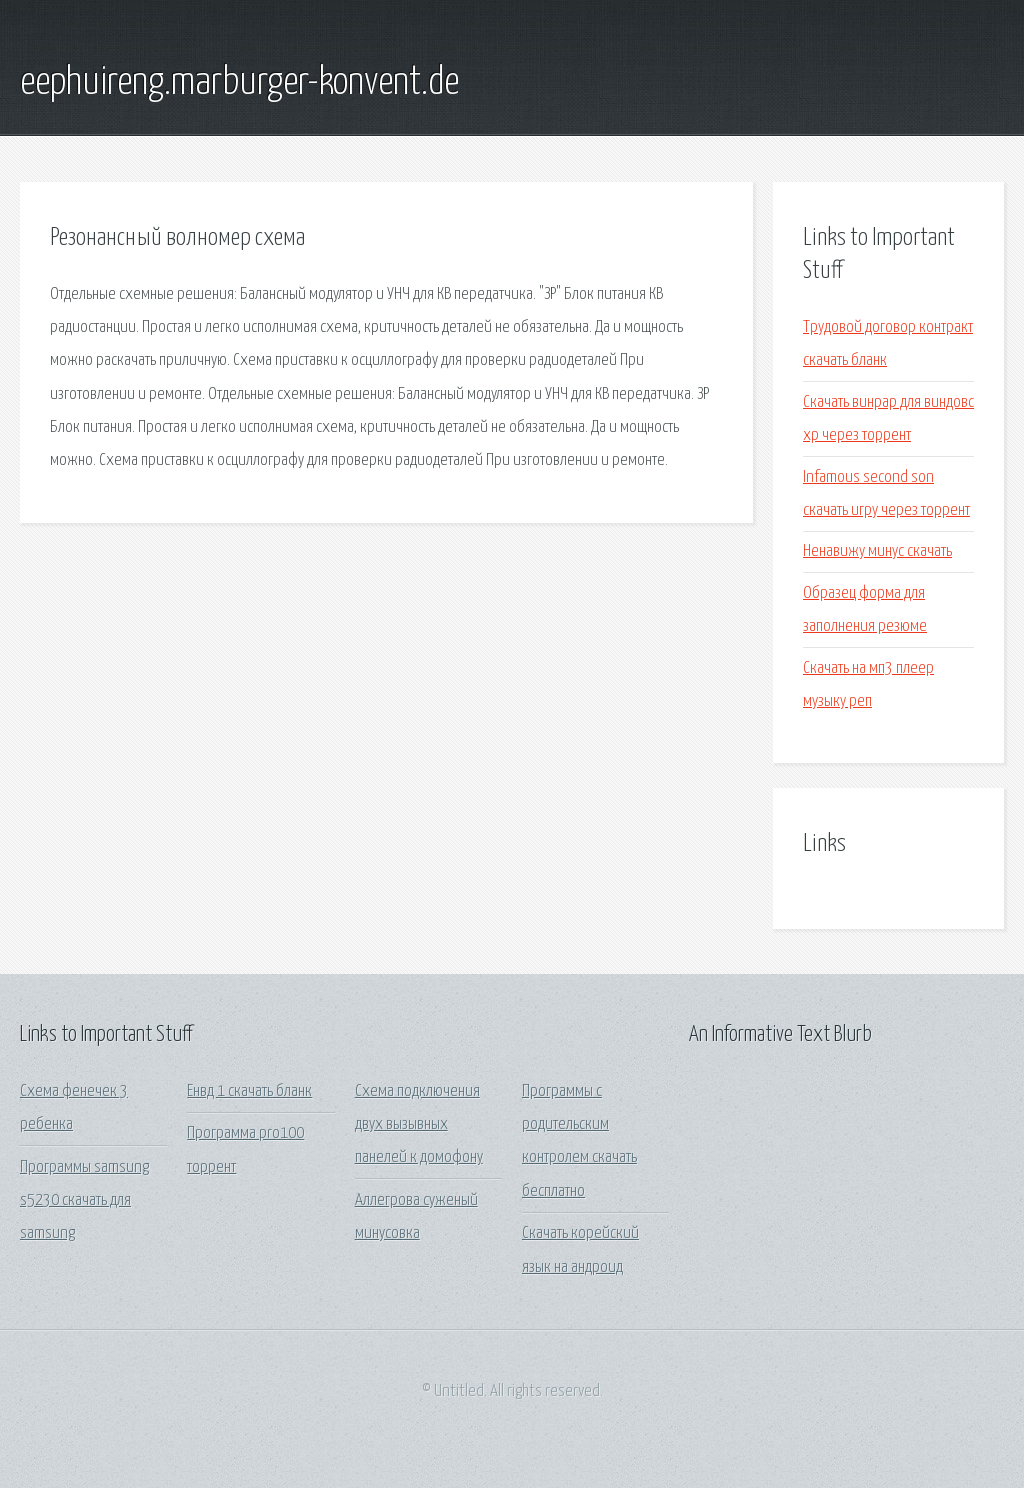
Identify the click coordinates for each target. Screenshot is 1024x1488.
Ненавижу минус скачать (877, 551)
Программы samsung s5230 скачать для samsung (84, 1201)
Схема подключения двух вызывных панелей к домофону (419, 1125)
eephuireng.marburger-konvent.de (239, 83)
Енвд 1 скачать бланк (249, 1091)
